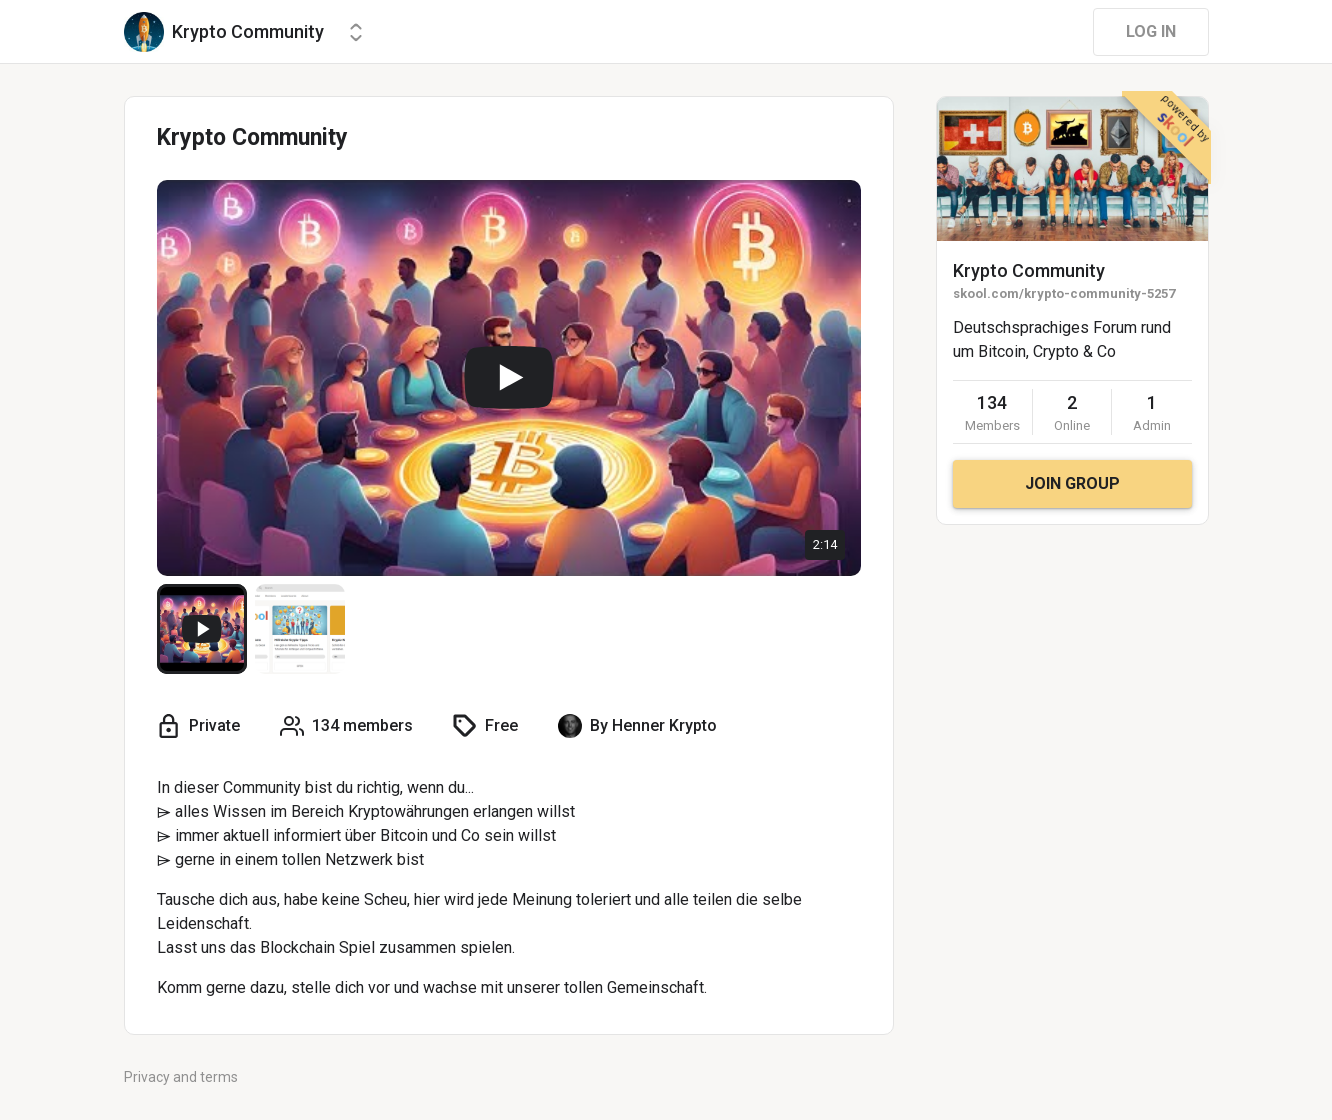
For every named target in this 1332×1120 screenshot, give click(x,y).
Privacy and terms (181, 1077)
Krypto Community (1029, 270)
